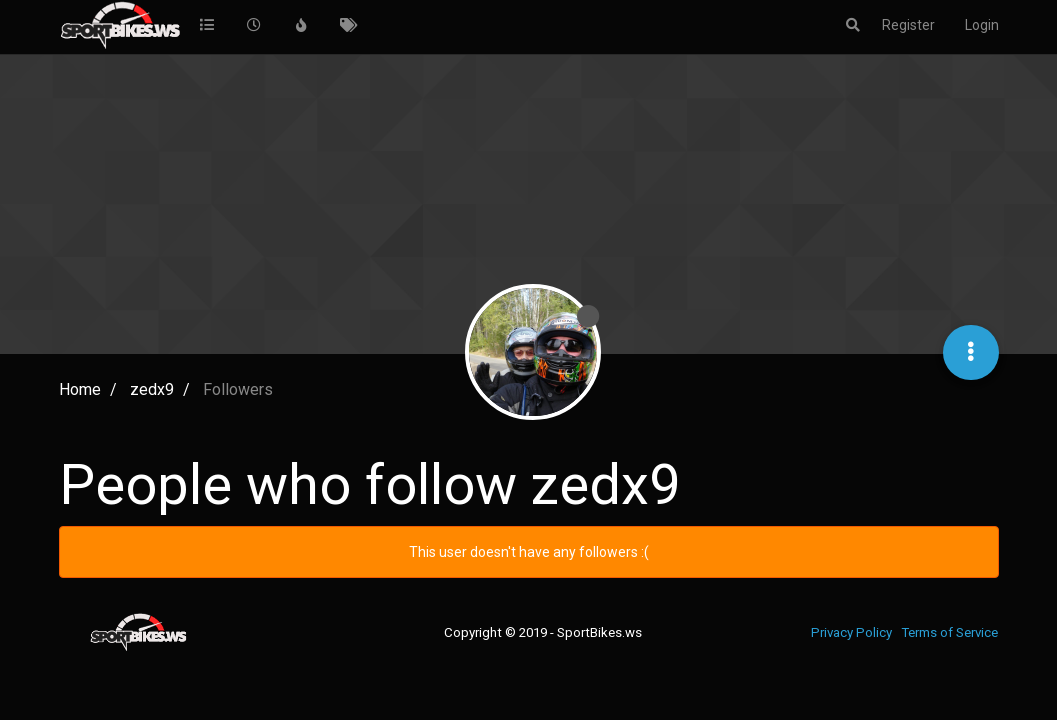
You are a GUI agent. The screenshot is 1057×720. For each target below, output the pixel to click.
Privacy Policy (851, 632)
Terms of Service (949, 632)
